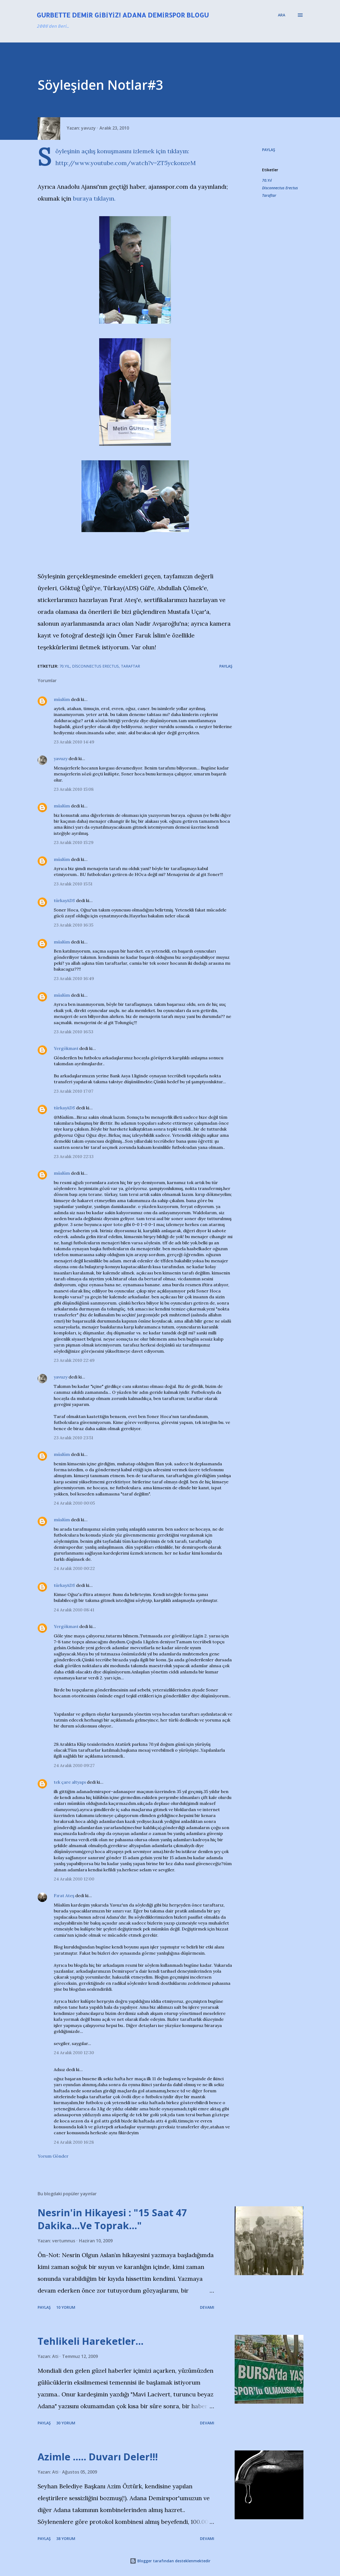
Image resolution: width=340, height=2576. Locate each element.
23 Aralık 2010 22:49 (74, 1360)
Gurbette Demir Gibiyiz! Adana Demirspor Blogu (123, 15)
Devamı (207, 2307)
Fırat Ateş (64, 1895)
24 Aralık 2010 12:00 (74, 1879)
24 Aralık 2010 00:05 (74, 1503)
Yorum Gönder (53, 2156)
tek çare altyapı (70, 1782)
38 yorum (65, 2538)
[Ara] (281, 15)
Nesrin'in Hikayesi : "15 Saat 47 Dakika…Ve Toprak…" (112, 2219)
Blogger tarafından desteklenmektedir (170, 2560)
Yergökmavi (66, 1048)
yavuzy (60, 758)
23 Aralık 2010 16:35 (73, 925)
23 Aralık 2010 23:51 (73, 1437)
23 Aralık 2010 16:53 (73, 1031)
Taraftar (269, 195)
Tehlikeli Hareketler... (91, 2341)
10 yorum (65, 2307)
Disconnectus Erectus (280, 187)
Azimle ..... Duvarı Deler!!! (98, 2456)
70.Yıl (267, 180)
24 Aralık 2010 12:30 (74, 2052)
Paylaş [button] (268, 149)
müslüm (62, 699)
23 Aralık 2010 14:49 (74, 741)
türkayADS (64, 900)
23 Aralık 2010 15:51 (73, 883)
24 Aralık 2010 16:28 (74, 2142)
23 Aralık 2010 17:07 (73, 1091)
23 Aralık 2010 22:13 (74, 1156)
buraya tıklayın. (94, 198)
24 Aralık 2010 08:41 (74, 1609)
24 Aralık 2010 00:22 (74, 1568)
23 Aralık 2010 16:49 (74, 978)
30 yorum (65, 2422)
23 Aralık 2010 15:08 (74, 789)
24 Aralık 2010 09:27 (74, 1765)
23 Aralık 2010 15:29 (74, 842)
